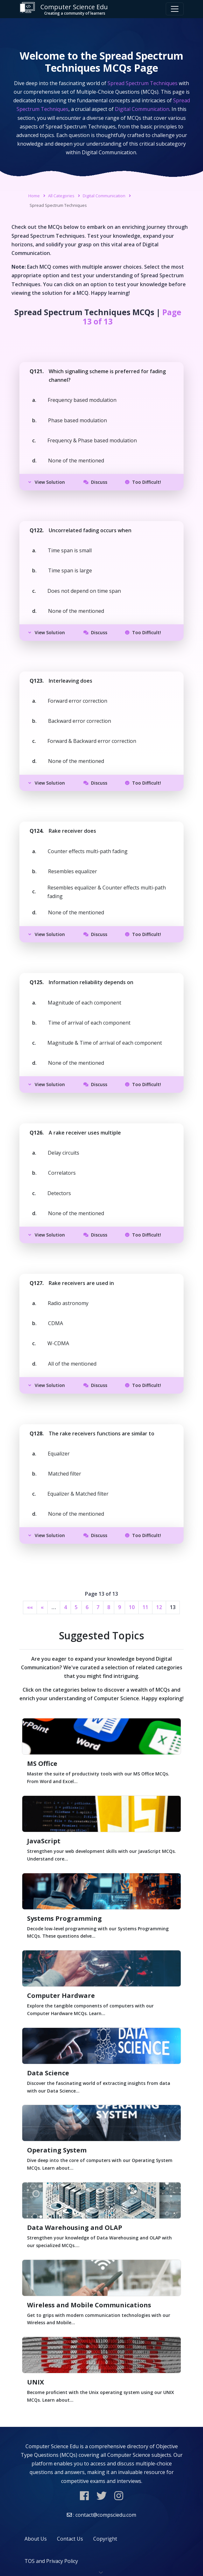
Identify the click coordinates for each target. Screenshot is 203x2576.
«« (30, 1607)
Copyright (105, 2538)
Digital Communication (104, 196)
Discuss (95, 482)
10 (132, 1607)
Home (34, 196)
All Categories (61, 196)
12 (159, 1607)
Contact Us (70, 2538)
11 (145, 1607)
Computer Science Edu (63, 9)
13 (173, 1607)
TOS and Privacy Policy (51, 2561)
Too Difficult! (143, 482)
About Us (35, 2538)
